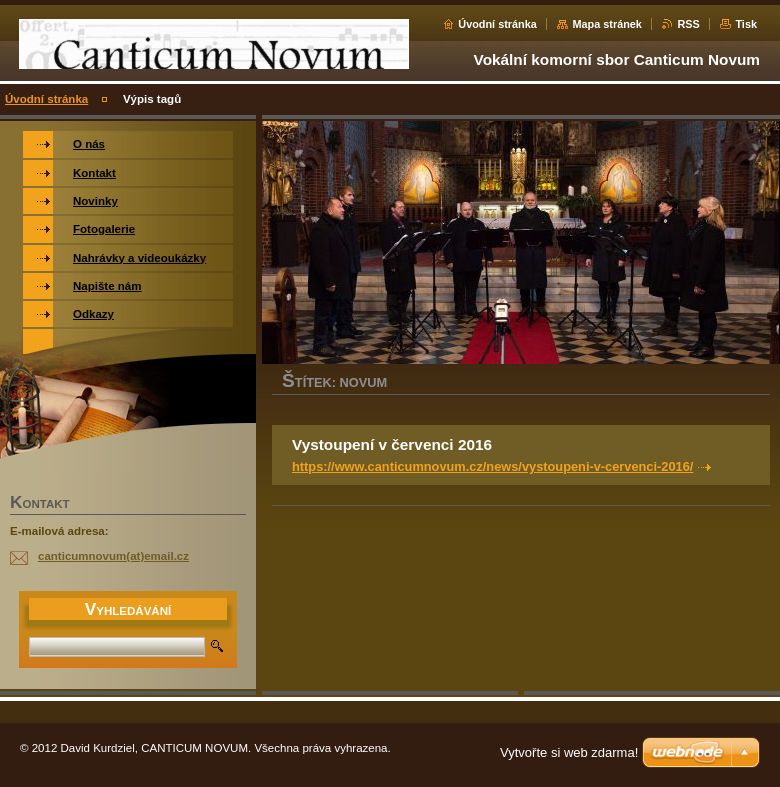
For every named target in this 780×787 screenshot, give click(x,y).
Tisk (746, 24)
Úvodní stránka (497, 24)
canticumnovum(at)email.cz (113, 556)
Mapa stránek (607, 24)
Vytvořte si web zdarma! (569, 752)
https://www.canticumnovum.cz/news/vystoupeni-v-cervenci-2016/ (492, 466)
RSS (688, 24)
